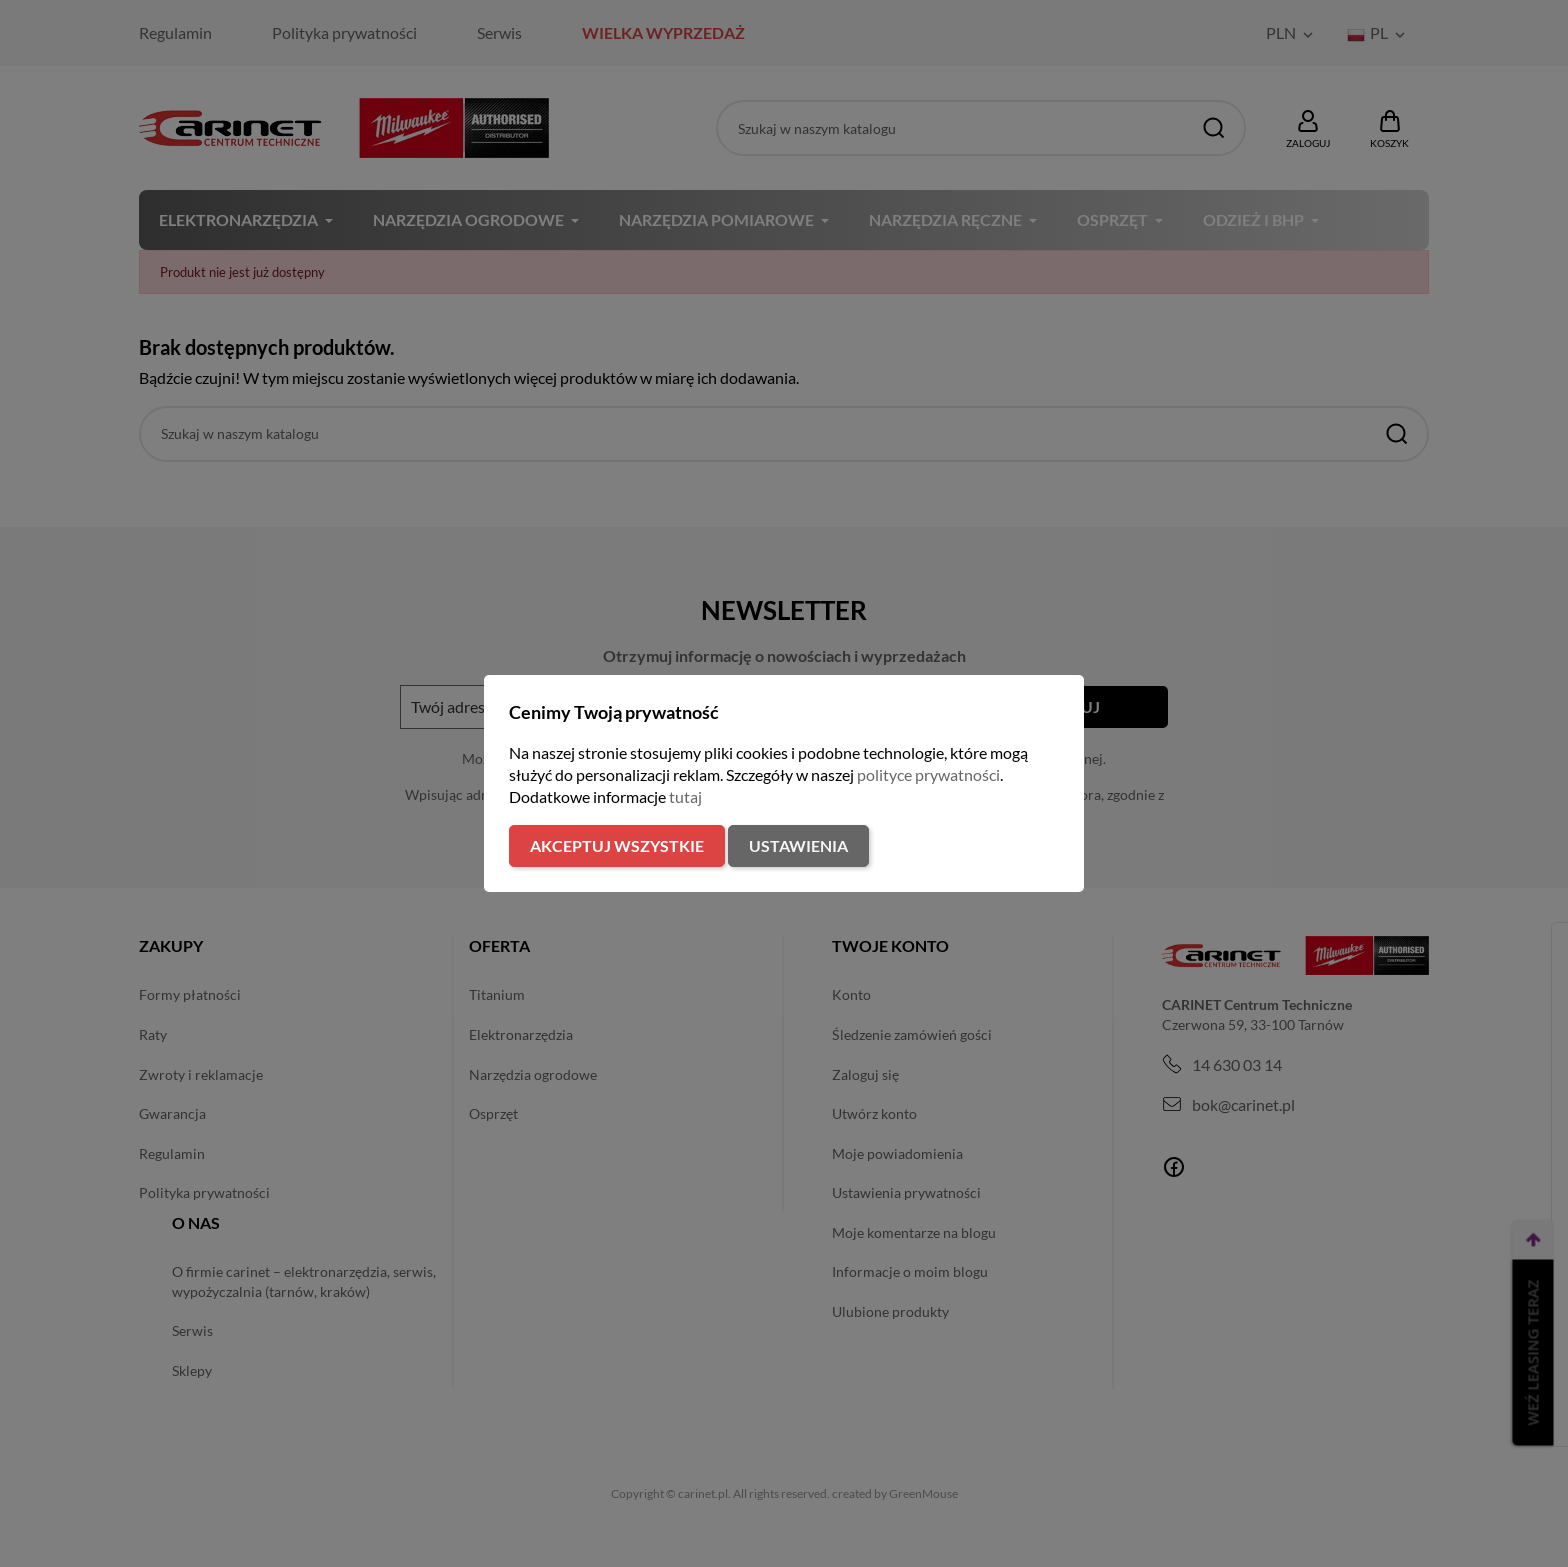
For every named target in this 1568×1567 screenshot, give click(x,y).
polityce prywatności (928, 774)
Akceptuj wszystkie (617, 845)
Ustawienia (798, 845)
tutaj (685, 796)
